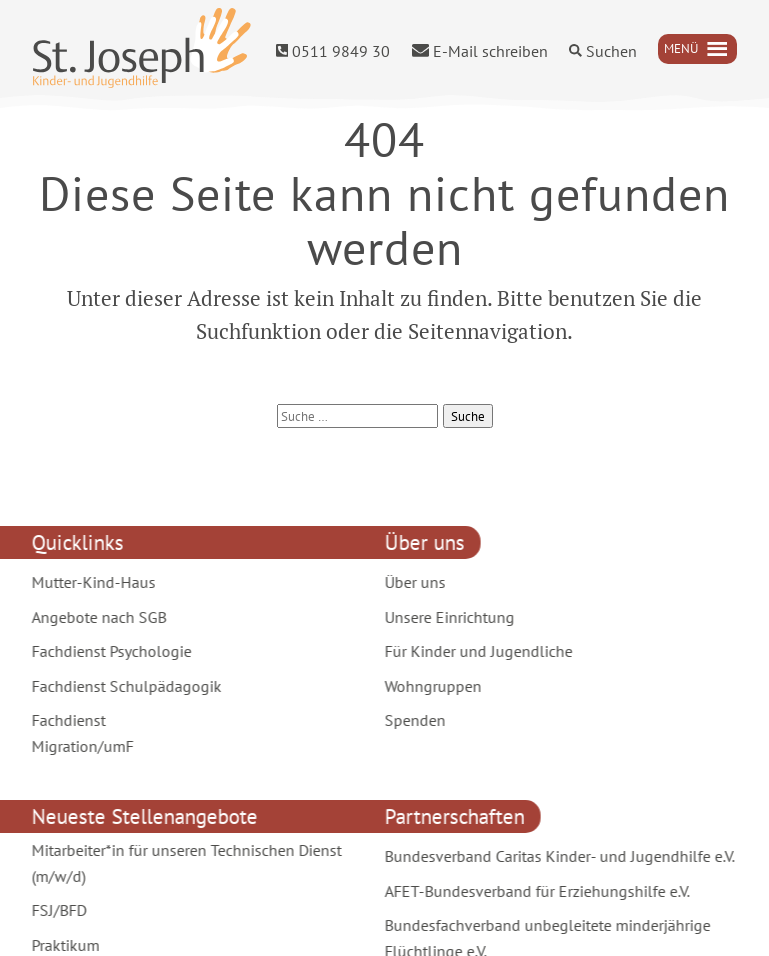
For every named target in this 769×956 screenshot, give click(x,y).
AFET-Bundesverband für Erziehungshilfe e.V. (534, 891)
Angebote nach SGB (96, 617)
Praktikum (63, 945)
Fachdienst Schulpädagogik (124, 686)
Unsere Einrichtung (447, 617)
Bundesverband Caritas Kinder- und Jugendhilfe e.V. (557, 856)
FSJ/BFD (56, 910)
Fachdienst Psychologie (109, 651)
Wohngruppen (430, 686)
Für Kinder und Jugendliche (476, 651)
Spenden (412, 720)
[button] (681, 49)
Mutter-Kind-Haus (91, 582)
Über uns (412, 582)
